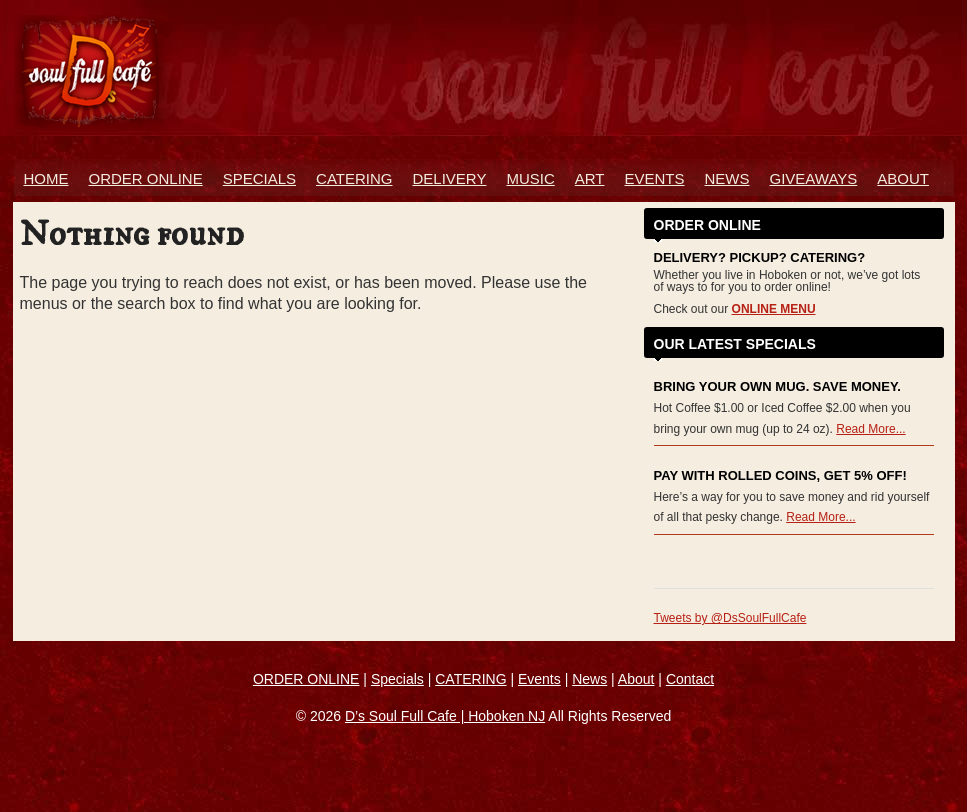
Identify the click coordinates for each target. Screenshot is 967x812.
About (903, 178)
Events (654, 178)
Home (46, 178)
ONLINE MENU (774, 309)
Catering (354, 178)
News (727, 178)
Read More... (870, 429)
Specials (259, 178)
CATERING (470, 679)
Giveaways (814, 178)
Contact (690, 679)
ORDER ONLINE (146, 178)
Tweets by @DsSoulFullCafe (730, 618)
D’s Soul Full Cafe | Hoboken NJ (445, 716)
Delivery (449, 178)
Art (590, 178)
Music (530, 178)
